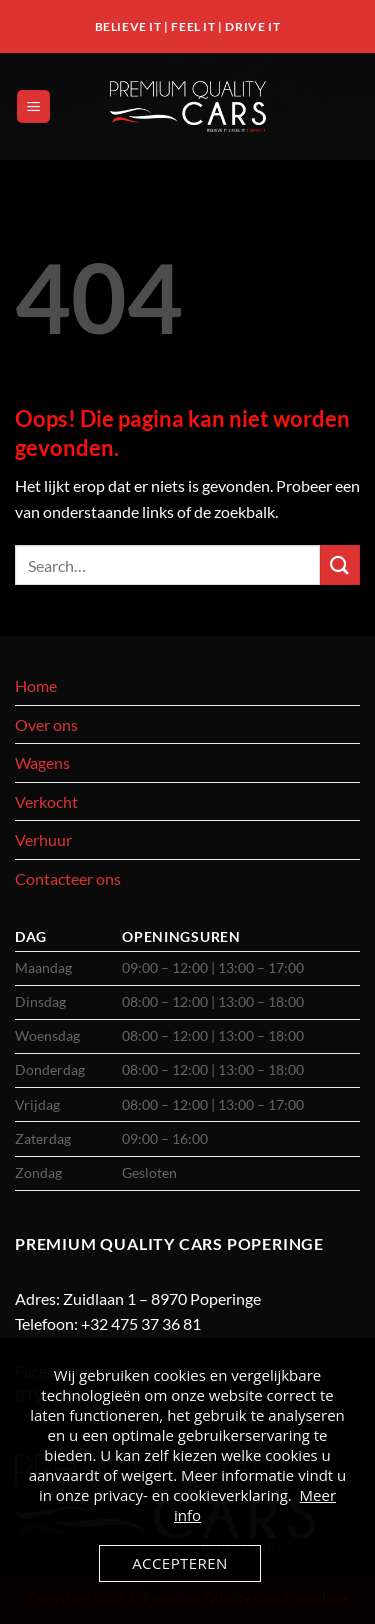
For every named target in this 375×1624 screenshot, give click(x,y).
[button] (33, 106)
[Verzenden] (340, 564)
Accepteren (180, 1563)
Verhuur (43, 839)
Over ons (46, 724)
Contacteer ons (68, 878)
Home (36, 685)
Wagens (42, 762)
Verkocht (46, 801)
